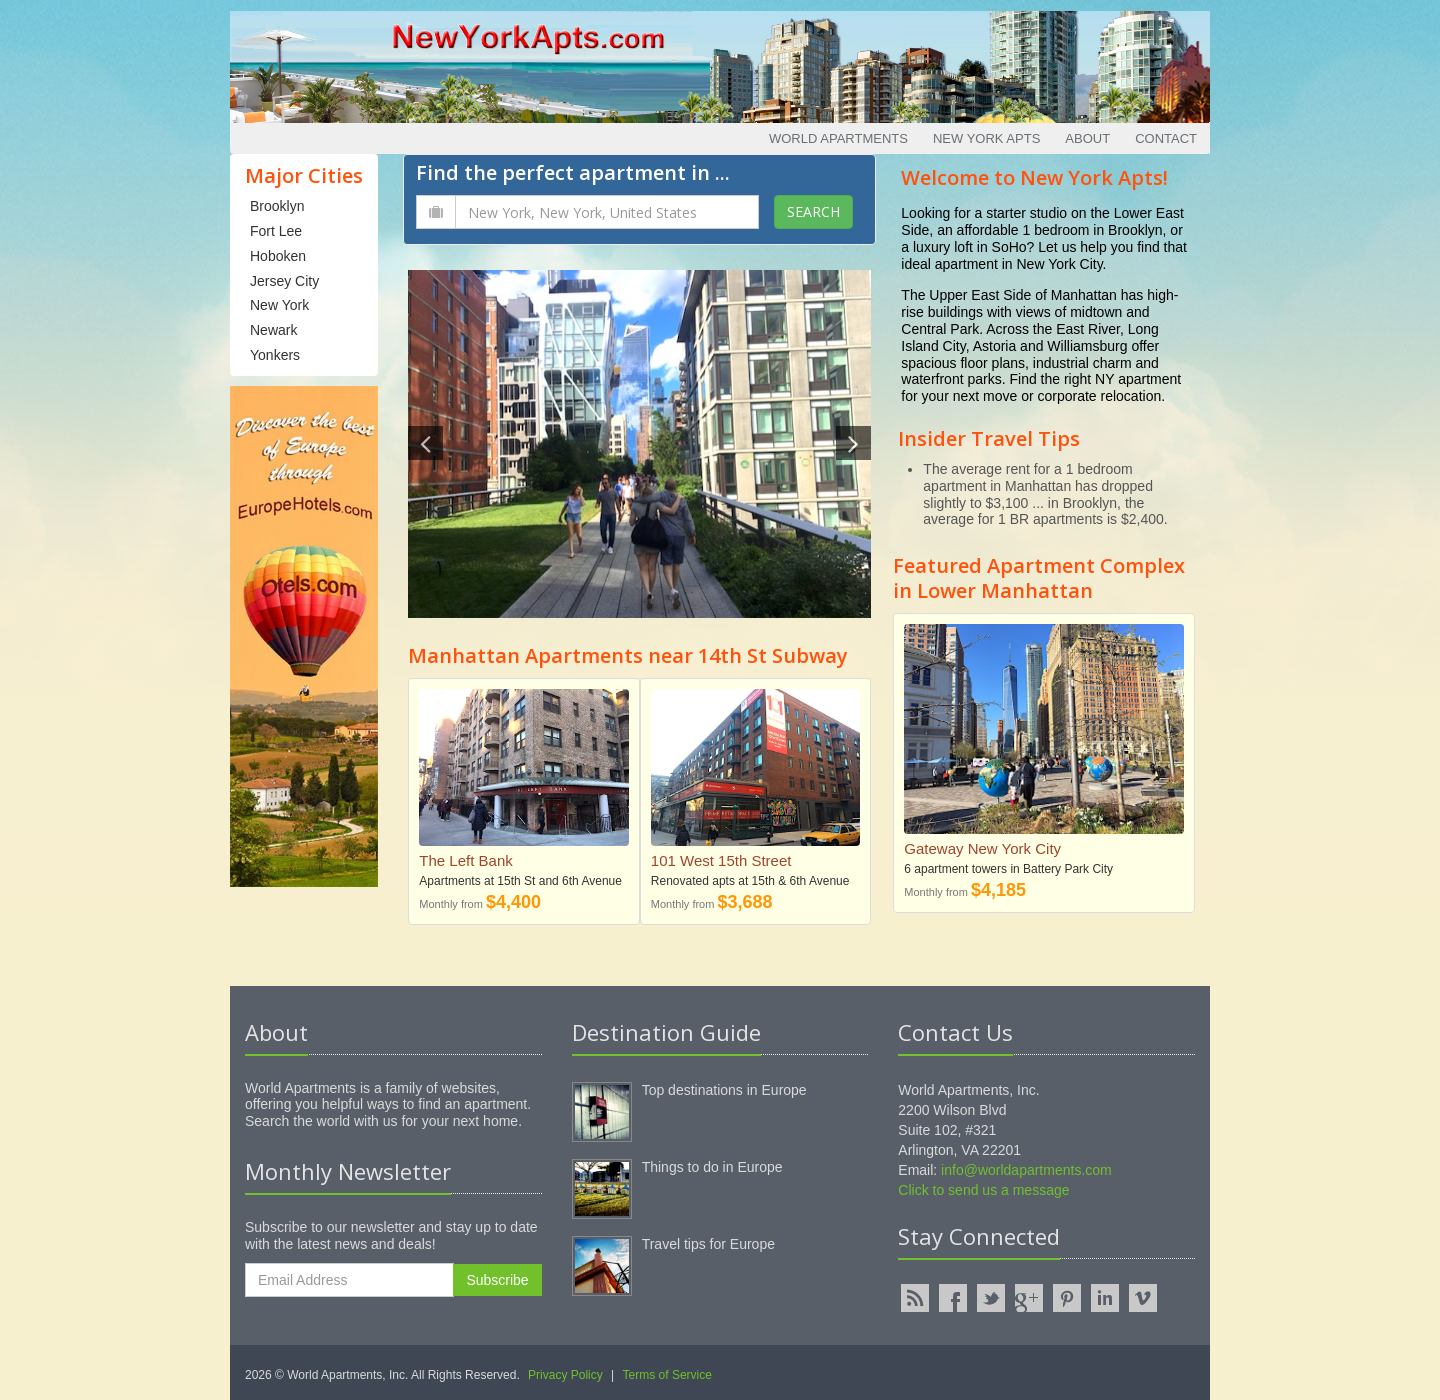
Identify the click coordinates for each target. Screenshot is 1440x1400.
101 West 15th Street (721, 860)
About (1087, 138)
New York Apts (986, 138)
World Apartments (838, 138)
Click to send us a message (983, 1190)
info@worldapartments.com (1026, 1170)
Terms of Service (667, 1375)
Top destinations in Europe (724, 1090)
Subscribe (497, 1280)
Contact (1166, 138)
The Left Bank (465, 860)
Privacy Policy (565, 1375)
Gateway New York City (982, 848)
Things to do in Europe (712, 1167)
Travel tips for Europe (708, 1244)
